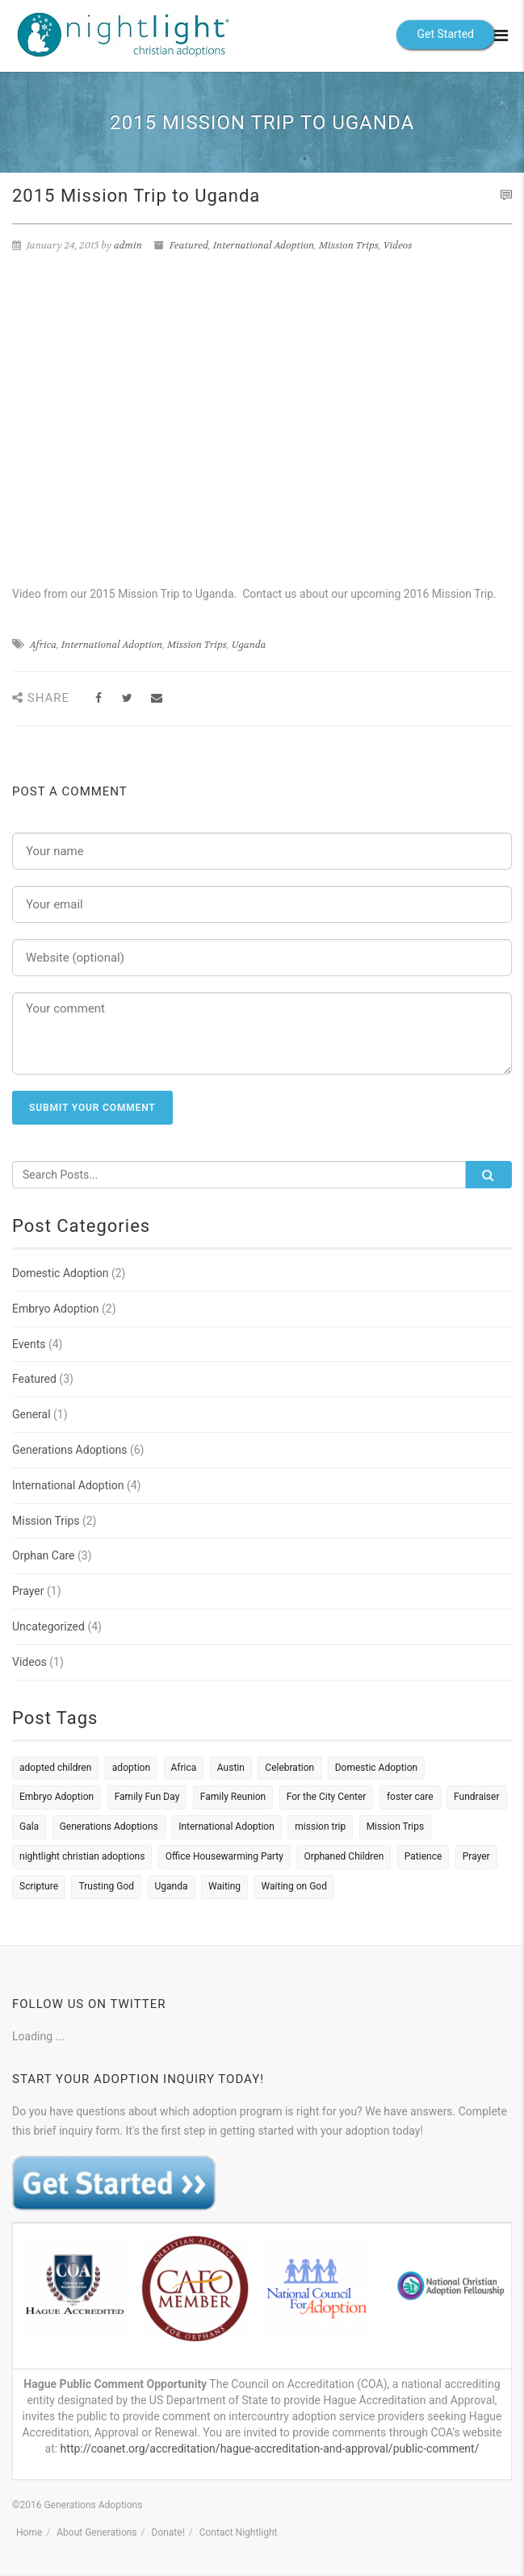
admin (128, 245)
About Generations (96, 2532)
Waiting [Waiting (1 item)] (224, 1886)
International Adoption (264, 245)
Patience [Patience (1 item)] (423, 1856)
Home (29, 2532)
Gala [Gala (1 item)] (29, 1826)
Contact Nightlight (238, 2532)
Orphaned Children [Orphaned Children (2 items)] (344, 1856)
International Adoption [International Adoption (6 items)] (226, 1826)
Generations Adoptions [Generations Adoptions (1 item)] (109, 1826)
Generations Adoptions (69, 1449)
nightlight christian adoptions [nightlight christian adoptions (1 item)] (82, 1856)
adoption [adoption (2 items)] (131, 1767)
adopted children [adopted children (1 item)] (55, 1767)
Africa (43, 644)
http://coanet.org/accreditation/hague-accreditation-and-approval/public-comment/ (270, 2448)
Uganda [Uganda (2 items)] (171, 1886)
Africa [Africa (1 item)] (184, 1767)
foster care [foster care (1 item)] (410, 1796)
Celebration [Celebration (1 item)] (289, 1767)
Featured (189, 245)
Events (28, 1344)
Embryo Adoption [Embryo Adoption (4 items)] (56, 1796)
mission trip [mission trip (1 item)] (320, 1826)
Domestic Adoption (60, 1273)
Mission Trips (349, 245)
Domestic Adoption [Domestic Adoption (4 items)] (376, 1767)
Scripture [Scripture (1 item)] (38, 1886)
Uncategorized (48, 1626)
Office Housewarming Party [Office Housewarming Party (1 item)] (224, 1856)
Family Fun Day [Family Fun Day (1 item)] (147, 1796)
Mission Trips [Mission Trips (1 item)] (396, 1826)
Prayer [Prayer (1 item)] (476, 1856)
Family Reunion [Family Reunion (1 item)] (233, 1796)
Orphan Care (43, 1555)
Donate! (168, 2532)
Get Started (445, 33)
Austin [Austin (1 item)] (231, 1767)
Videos (398, 245)
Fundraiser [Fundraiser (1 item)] (476, 1796)
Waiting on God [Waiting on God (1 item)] (294, 1886)
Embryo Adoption (55, 1308)
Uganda (249, 644)
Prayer (28, 1590)
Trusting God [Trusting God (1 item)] (106, 1886)
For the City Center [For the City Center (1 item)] (327, 1796)
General (31, 1414)
